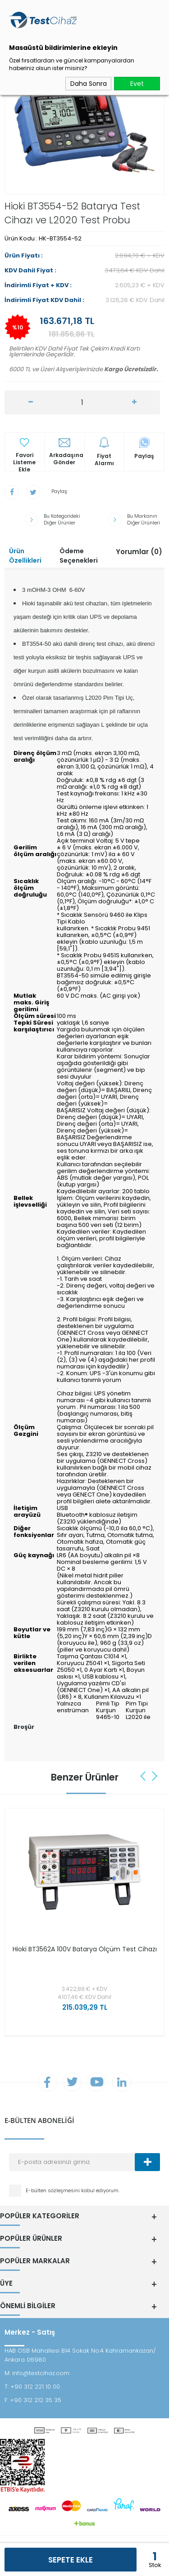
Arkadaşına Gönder (66, 459)
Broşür (24, 1727)
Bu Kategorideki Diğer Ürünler (62, 519)
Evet (137, 83)
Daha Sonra (88, 83)
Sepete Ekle (70, 2559)
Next (154, 1776)
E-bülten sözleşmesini (53, 2190)
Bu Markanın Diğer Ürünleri (143, 519)
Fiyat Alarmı (104, 460)
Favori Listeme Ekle (24, 459)
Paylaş (144, 456)
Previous (143, 1776)
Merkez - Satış (30, 2332)
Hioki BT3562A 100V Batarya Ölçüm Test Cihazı (85, 1949)
